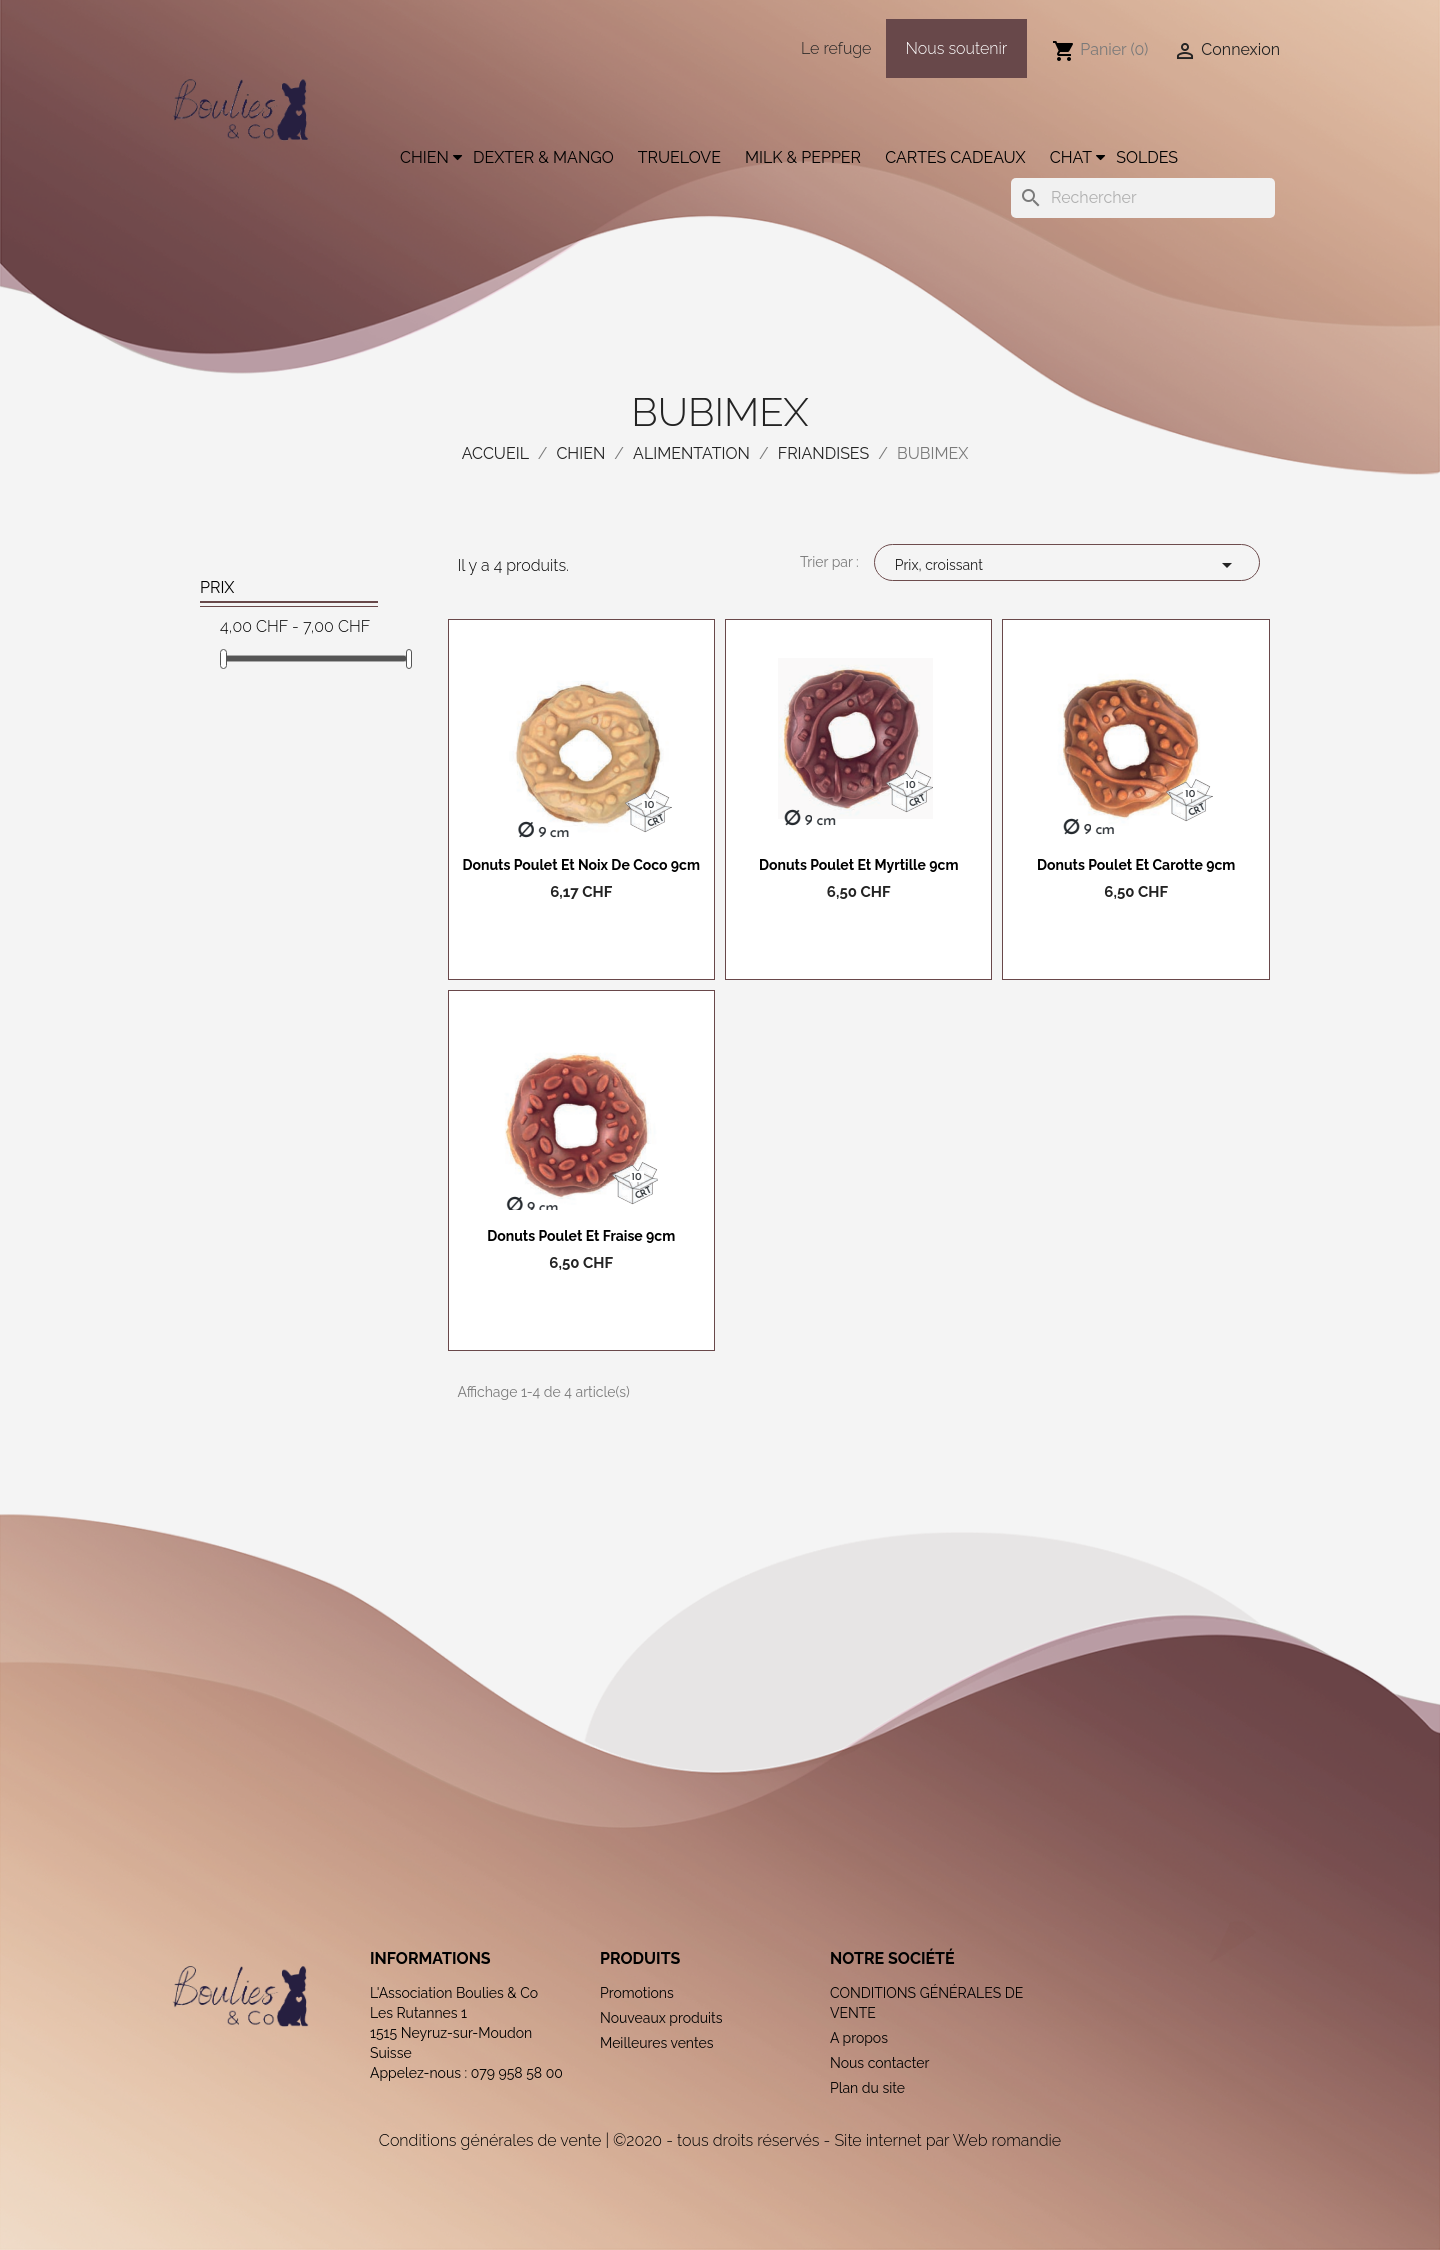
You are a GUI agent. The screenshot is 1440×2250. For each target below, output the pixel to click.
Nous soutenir (957, 48)
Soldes (1147, 157)
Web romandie (1007, 2140)
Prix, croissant (1067, 565)
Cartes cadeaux (955, 157)
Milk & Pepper (803, 157)
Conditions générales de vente (490, 2140)
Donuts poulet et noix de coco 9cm (581, 865)
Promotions (637, 1993)
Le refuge (836, 48)
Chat (1071, 157)
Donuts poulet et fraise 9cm (581, 1236)
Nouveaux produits (661, 2018)
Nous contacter (879, 2063)
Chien (424, 157)
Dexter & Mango (543, 157)
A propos (859, 2038)
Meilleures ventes (657, 2043)
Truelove (679, 157)
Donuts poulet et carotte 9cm (1136, 865)
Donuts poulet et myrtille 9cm (858, 865)
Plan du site (867, 2088)
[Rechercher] (1143, 198)
